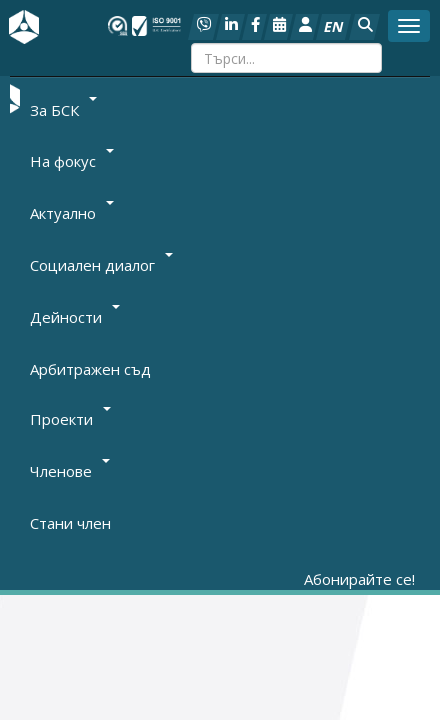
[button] (364, 27)
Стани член (70, 523)
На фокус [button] (72, 161)
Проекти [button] (70, 419)
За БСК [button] (63, 109)
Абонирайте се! (359, 579)
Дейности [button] (75, 317)
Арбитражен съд (90, 369)
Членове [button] (70, 471)
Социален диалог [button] (101, 265)
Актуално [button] (72, 213)
